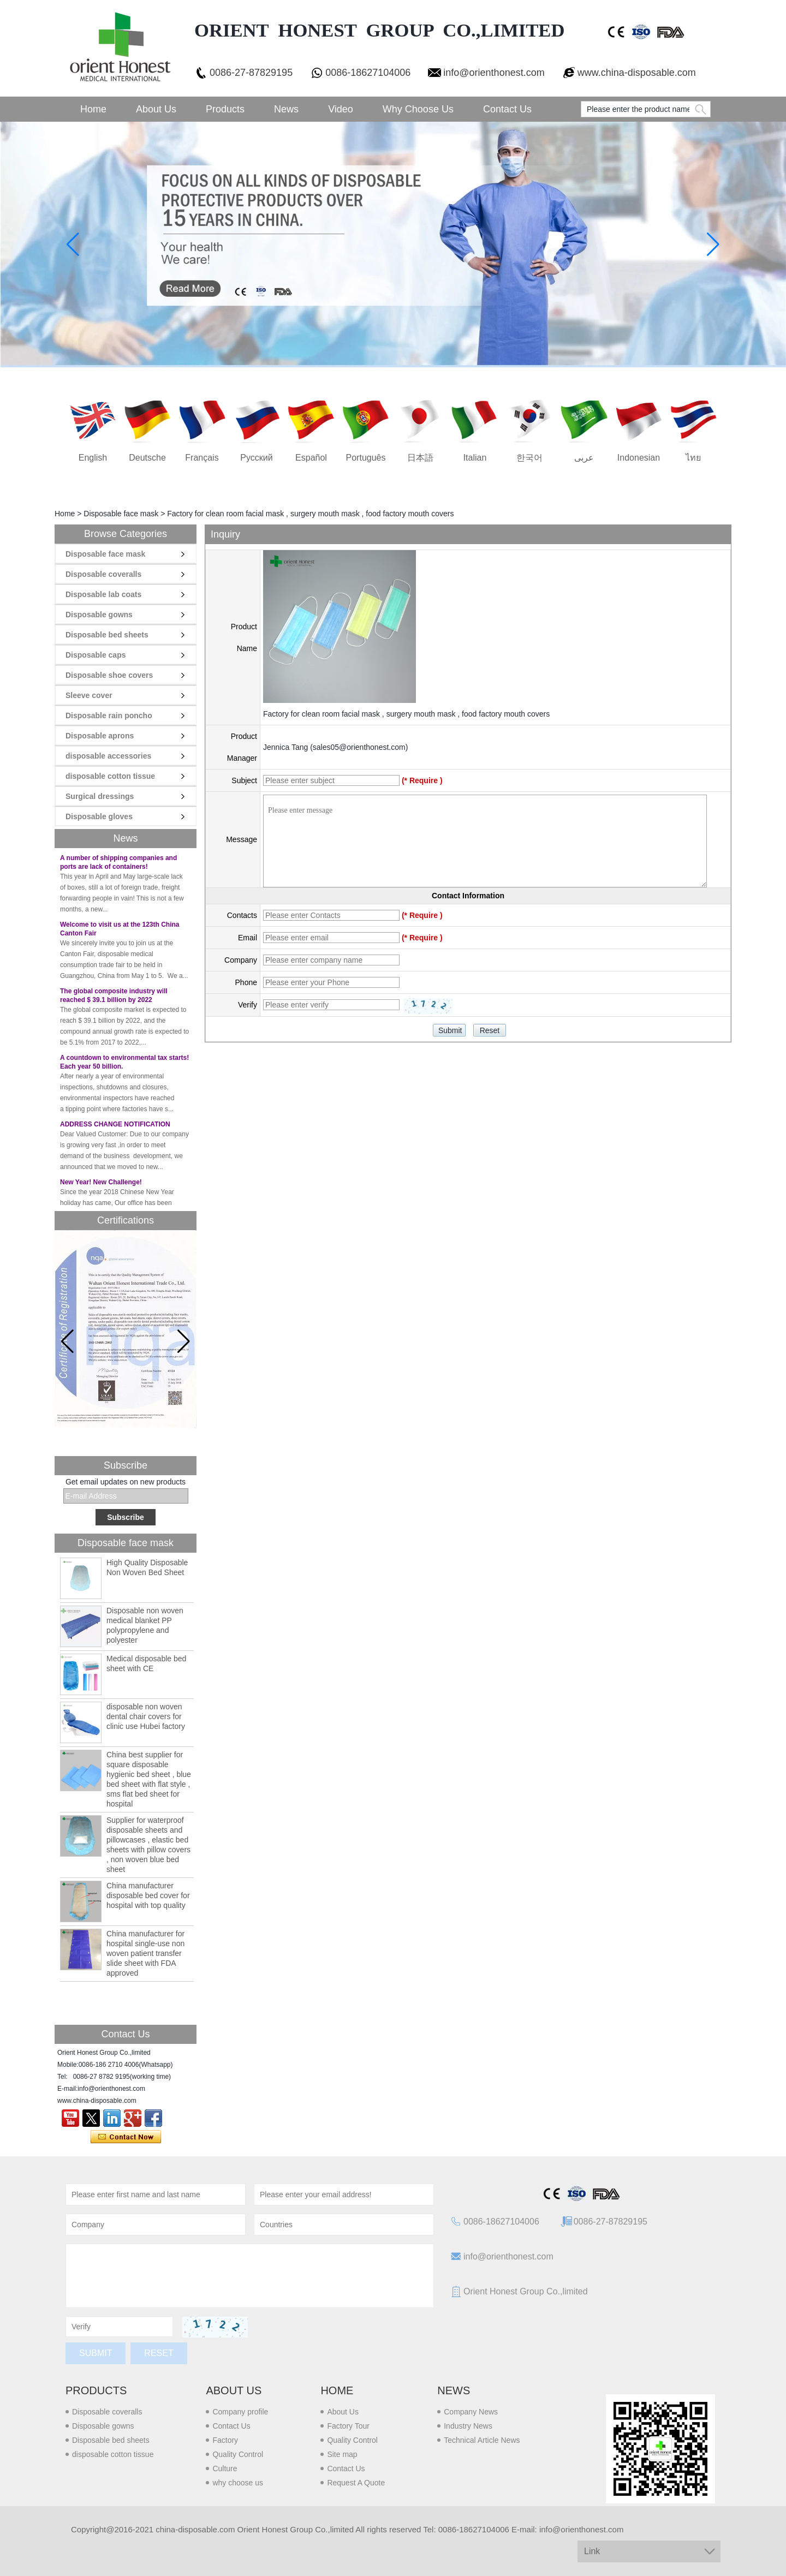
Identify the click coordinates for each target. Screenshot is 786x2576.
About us (233, 2390)
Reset (158, 2353)
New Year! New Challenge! (101, 1186)
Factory (225, 2440)
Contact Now (126, 2137)
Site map (342, 2454)
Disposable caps (96, 655)
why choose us (237, 2482)
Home (93, 109)
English (93, 457)
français (201, 457)
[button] (183, 1341)
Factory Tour (348, 2426)
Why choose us (418, 109)
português (366, 457)
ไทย (693, 457)
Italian (475, 457)
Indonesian (638, 457)
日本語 (420, 457)
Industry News (468, 2426)
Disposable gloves (99, 816)
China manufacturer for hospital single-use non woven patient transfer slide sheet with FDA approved (145, 1953)
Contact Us (507, 109)
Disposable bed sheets (107, 634)
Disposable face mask (121, 513)
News (286, 109)
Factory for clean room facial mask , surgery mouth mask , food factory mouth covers (406, 713)
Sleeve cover (89, 695)
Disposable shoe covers (109, 675)
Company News (471, 2411)
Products (225, 109)
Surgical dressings (100, 796)
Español (311, 457)
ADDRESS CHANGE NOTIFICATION (115, 1128)
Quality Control (237, 2454)
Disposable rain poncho (109, 715)
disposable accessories (108, 756)
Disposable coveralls (103, 574)
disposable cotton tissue (110, 776)
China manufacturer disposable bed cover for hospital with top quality (148, 1895)
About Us (156, 109)
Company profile (240, 2411)
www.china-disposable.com (636, 72)
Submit (95, 2353)
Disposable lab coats (103, 594)
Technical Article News (482, 2440)
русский (256, 457)
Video (340, 109)
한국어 (529, 457)
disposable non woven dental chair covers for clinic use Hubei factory (145, 1716)
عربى (584, 457)
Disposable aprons (100, 735)
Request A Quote (356, 2482)
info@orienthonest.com (493, 72)
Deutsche (147, 457)
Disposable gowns (99, 614)
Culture (224, 2468)
